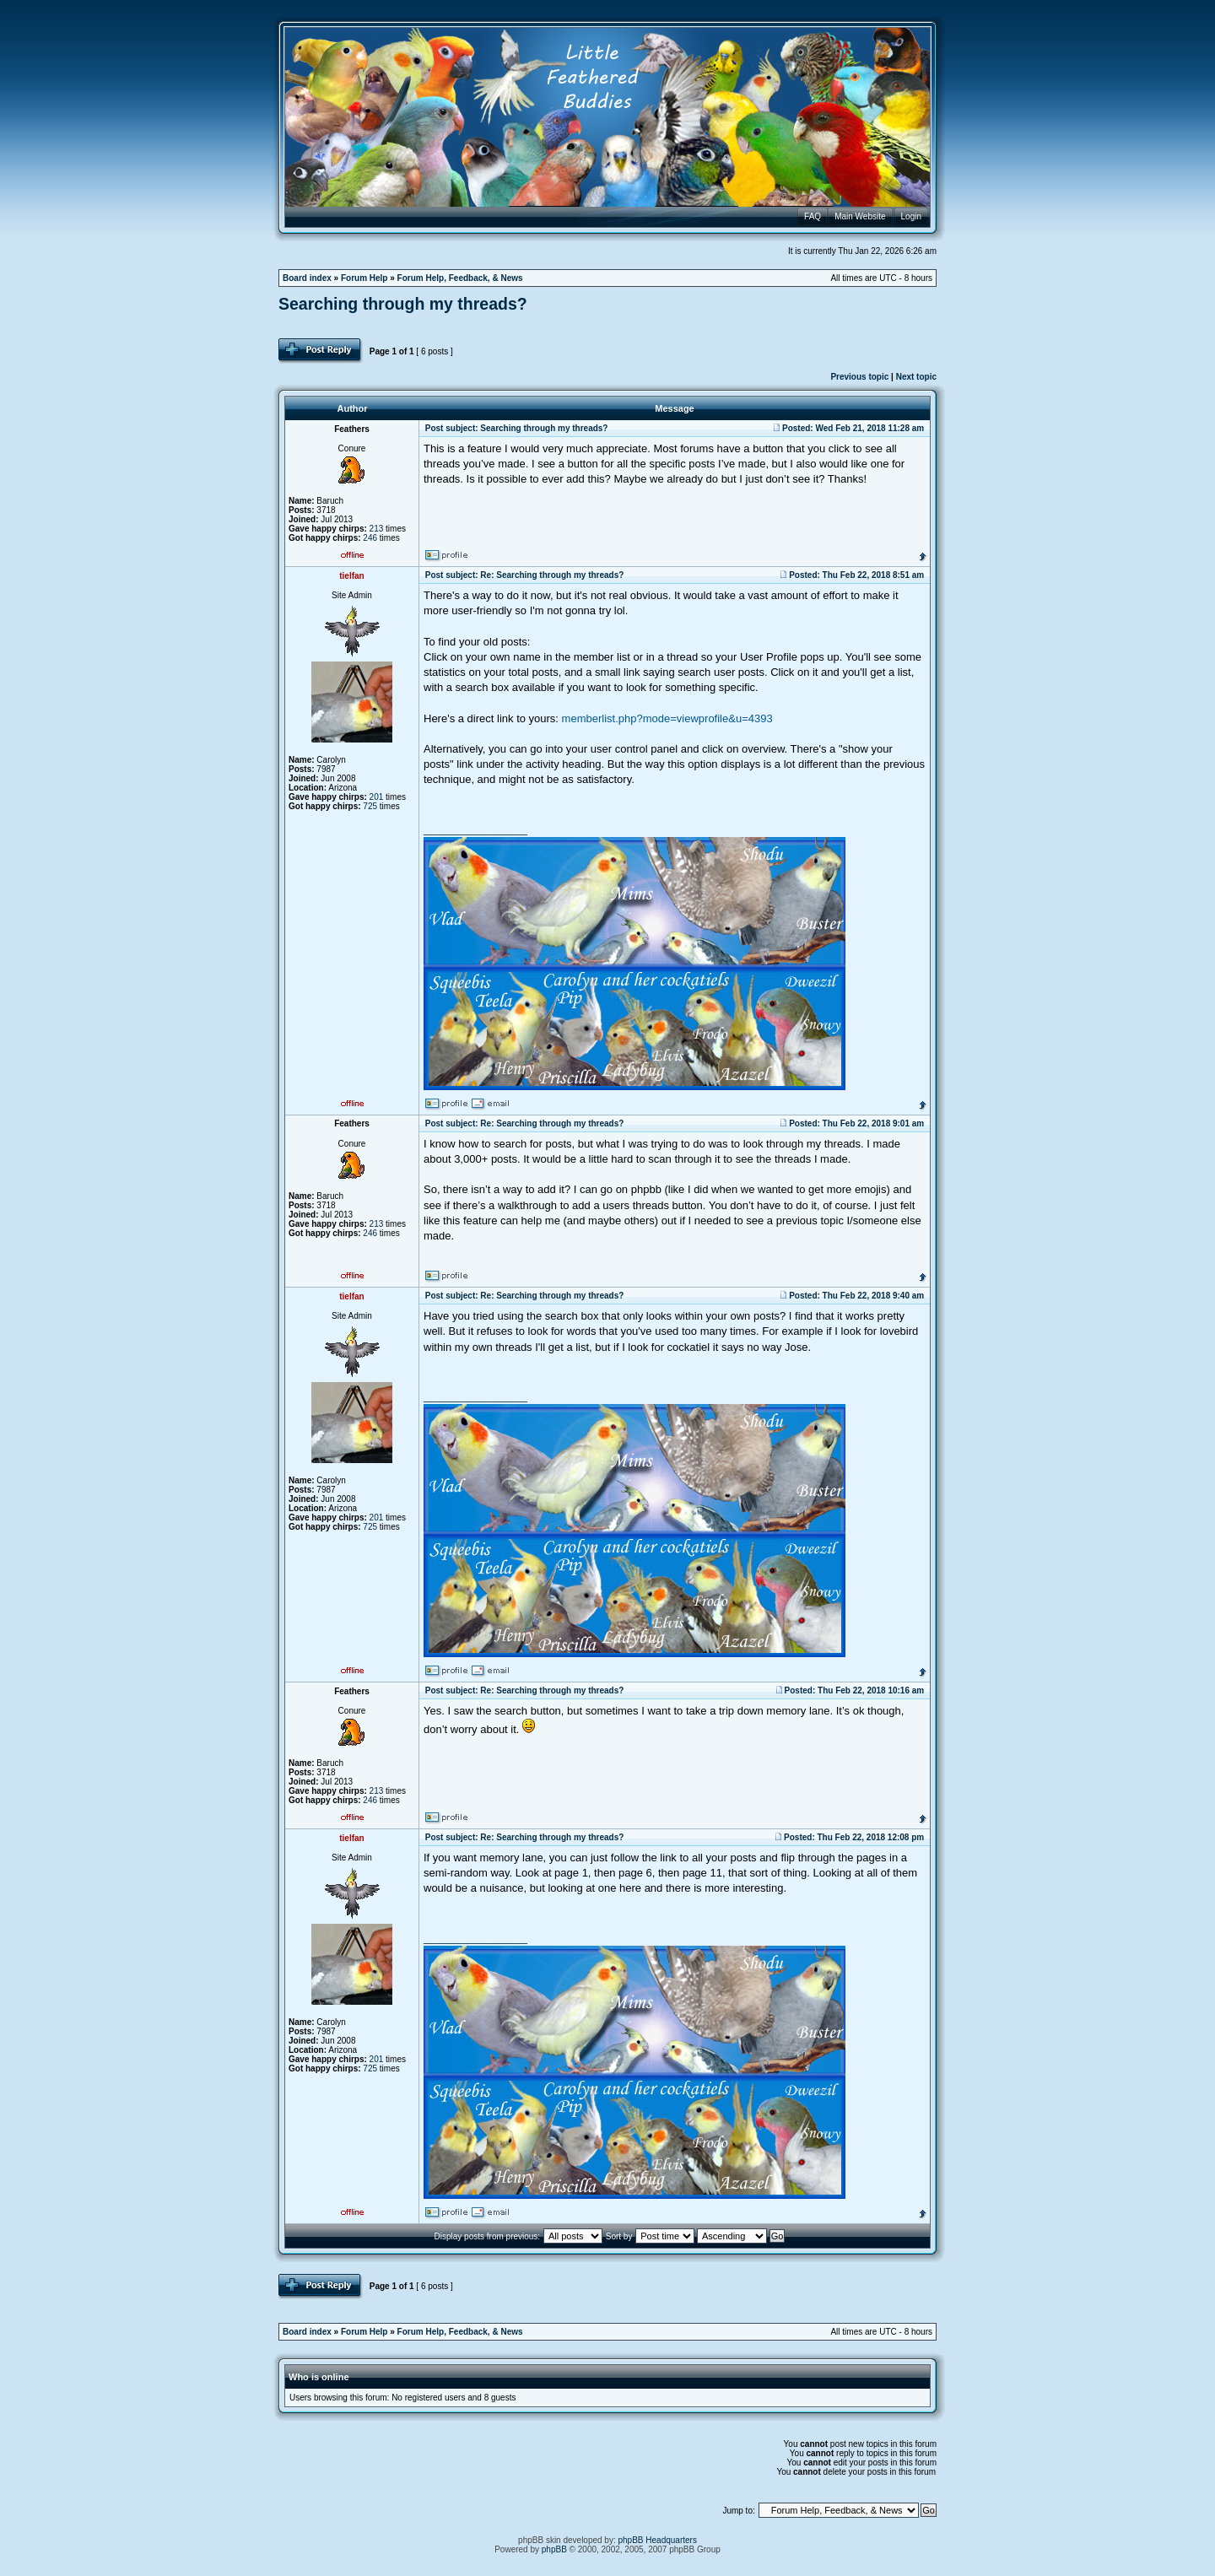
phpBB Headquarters (657, 2540)
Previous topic (859, 376)
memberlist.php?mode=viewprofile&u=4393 (667, 718)
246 (370, 538)
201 (377, 797)
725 (370, 806)
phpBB (554, 2549)
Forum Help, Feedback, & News (460, 278)
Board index (307, 278)
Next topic (916, 376)
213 (377, 528)
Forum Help (364, 278)
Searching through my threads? (402, 303)
